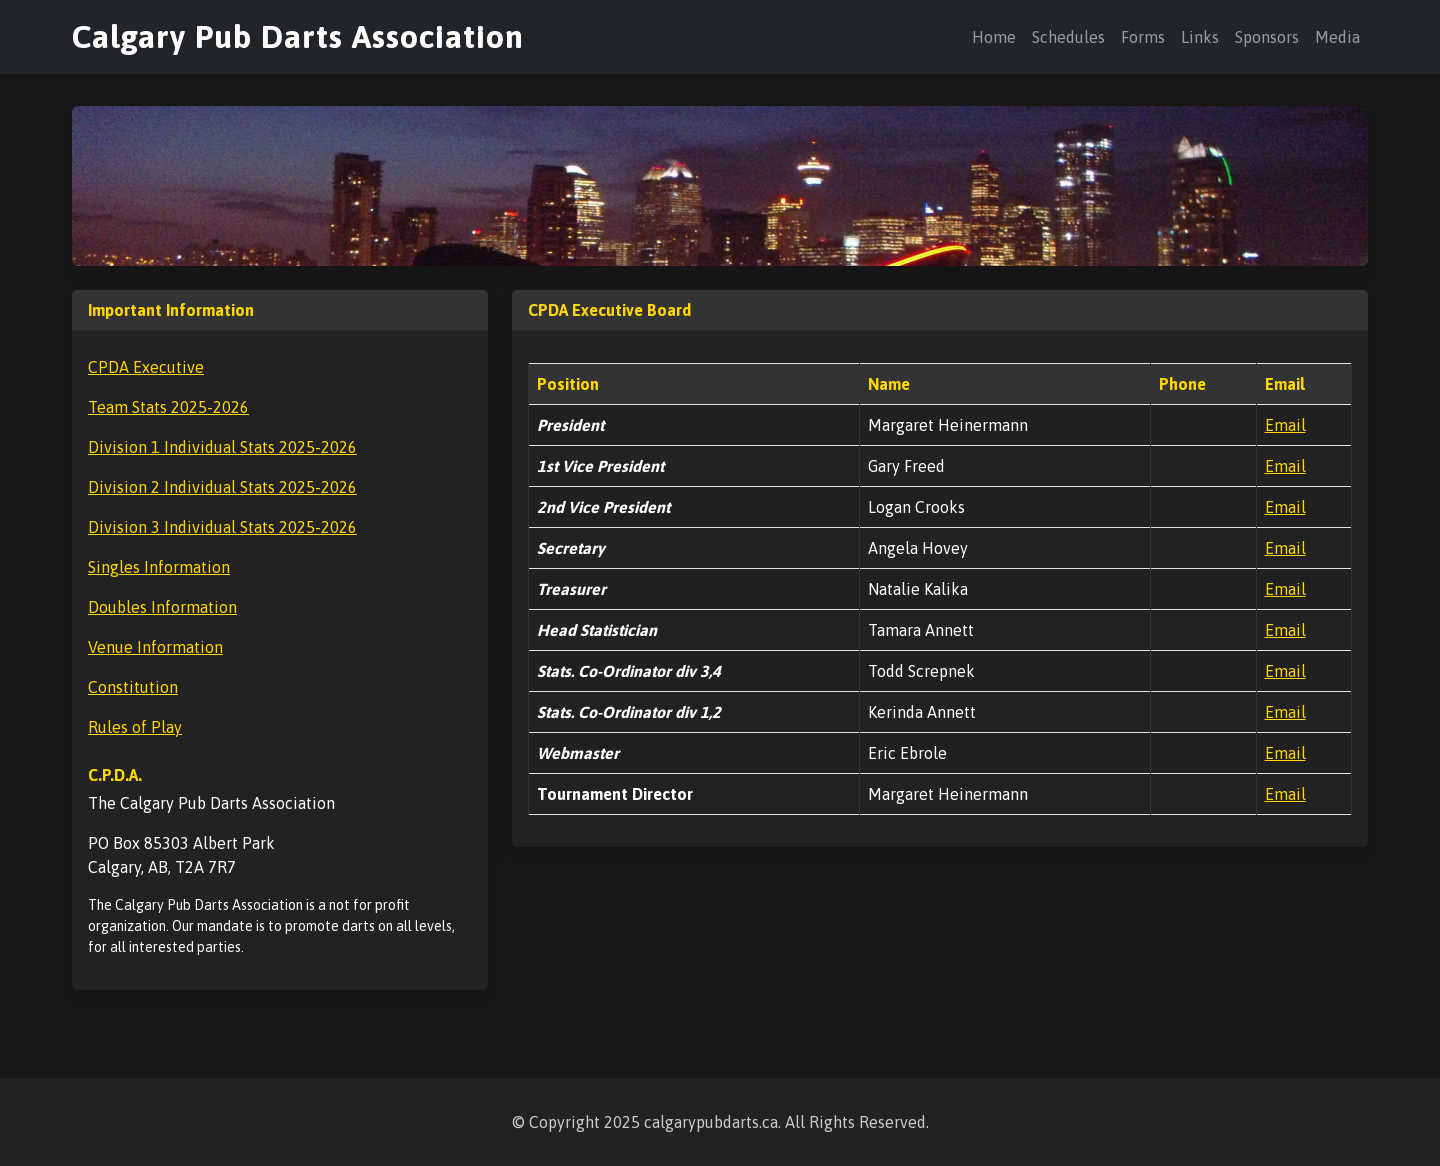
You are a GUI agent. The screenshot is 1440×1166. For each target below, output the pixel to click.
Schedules (1068, 37)
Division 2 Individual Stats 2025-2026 (222, 487)
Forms (1143, 37)
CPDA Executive (146, 367)
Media (1337, 37)
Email (1285, 425)
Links (1200, 37)
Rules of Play (135, 727)
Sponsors (1267, 37)
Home (994, 37)
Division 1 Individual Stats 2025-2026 (222, 447)
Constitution (133, 687)
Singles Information (159, 567)
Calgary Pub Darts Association (298, 36)
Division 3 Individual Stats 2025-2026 (222, 527)
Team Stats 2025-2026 (168, 407)
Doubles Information (162, 607)
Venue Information (155, 647)
